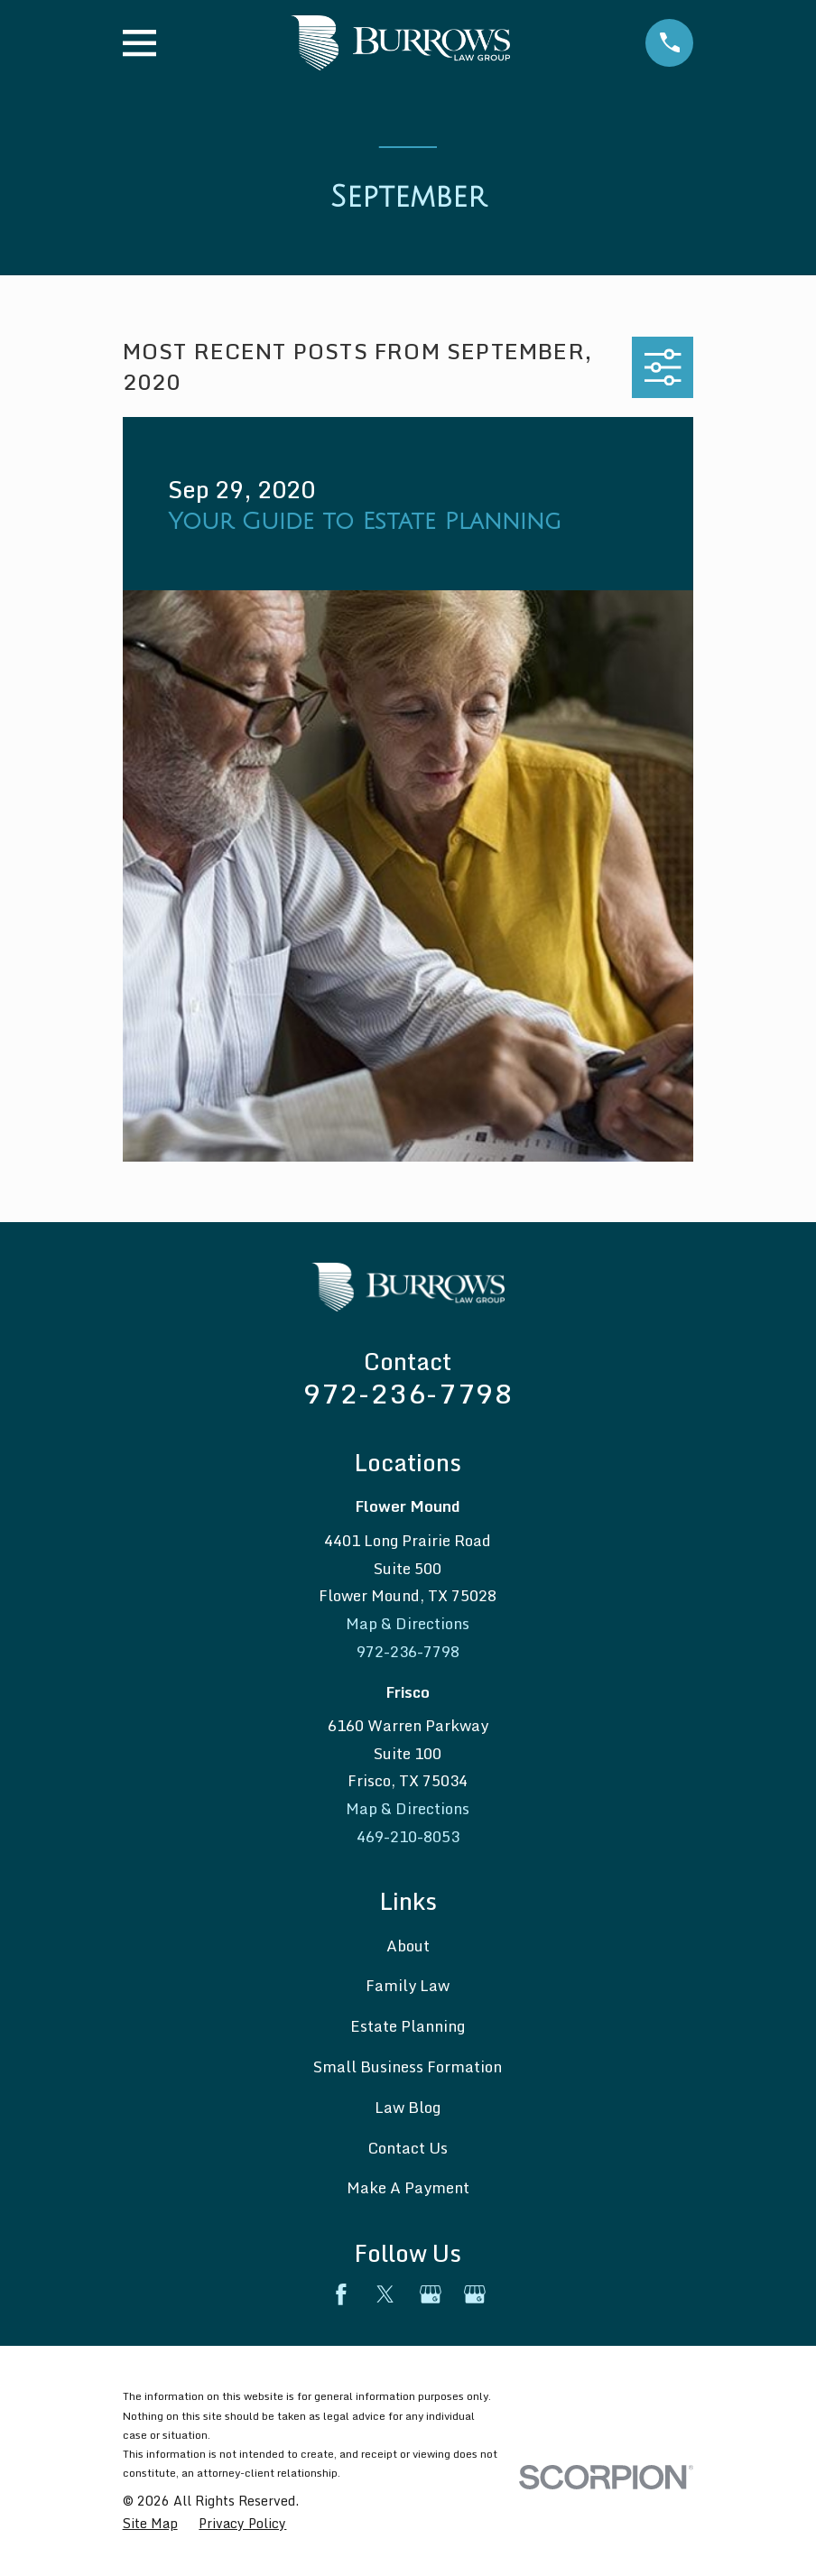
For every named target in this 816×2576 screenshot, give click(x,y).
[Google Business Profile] (430, 2294)
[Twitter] (385, 2294)
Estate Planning (407, 2026)
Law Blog (407, 2107)
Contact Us (407, 2148)
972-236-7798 (408, 1393)
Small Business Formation (407, 2066)
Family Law (408, 1985)
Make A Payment (408, 2187)
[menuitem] (150, 2523)
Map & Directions (407, 1623)
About (408, 1945)
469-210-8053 (408, 1836)
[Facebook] (341, 2294)
